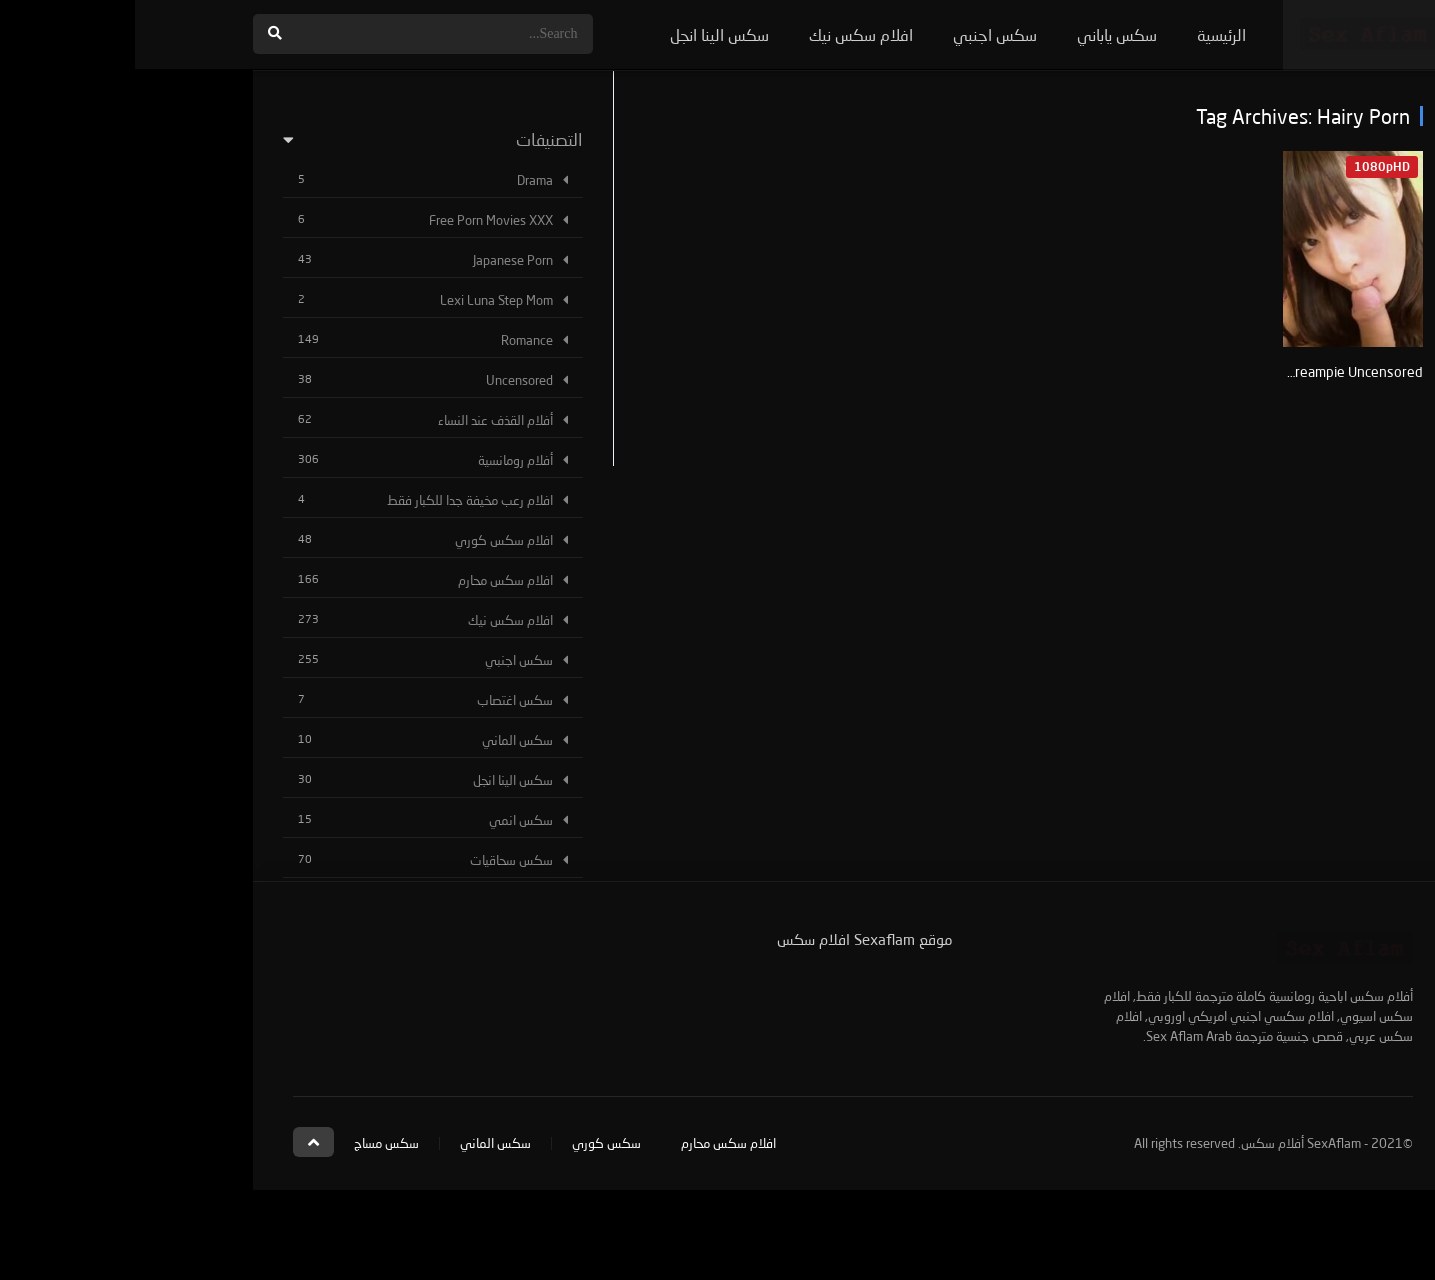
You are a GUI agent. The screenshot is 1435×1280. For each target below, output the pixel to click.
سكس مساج (251, 1143)
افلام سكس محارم (370, 580)
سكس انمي (386, 820)
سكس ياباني (982, 34)
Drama (400, 180)
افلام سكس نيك (726, 34)
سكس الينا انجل (584, 34)
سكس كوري (471, 1143)
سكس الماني (382, 740)
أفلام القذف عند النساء (360, 420)
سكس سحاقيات (376, 860)
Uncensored (384, 380)
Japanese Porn (378, 260)
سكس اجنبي (860, 34)
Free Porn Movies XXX (356, 220)
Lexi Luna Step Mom (361, 300)
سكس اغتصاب (380, 700)
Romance (392, 340)
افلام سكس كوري (369, 540)
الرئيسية (1086, 34)
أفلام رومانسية (380, 460)
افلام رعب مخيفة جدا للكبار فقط (335, 500)
